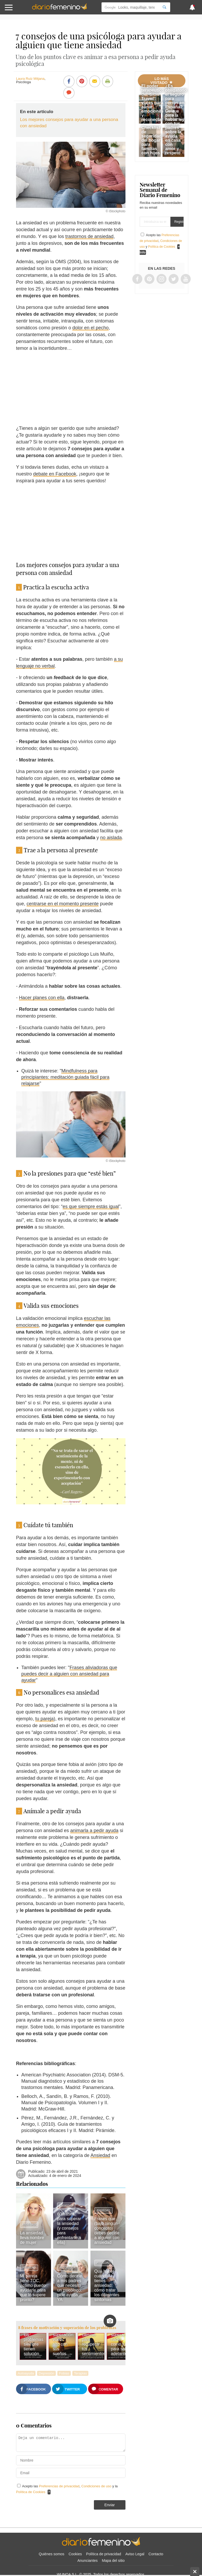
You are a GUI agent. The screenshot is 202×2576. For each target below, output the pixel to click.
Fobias (64, 2373)
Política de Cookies (30, 2492)
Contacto (156, 2554)
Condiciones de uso (96, 2486)
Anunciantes (87, 2560)
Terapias (80, 2373)
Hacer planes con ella (41, 997)
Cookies (75, 2554)
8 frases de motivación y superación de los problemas (67, 2327)
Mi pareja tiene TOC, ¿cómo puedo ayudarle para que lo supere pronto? (33, 2288)
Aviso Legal (134, 2554)
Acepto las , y (161, 240)
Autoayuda (67, 2267)
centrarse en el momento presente (63, 903)
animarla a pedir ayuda (94, 1830)
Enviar (109, 2505)
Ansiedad (100, 2155)
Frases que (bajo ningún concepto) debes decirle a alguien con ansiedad (106, 2231)
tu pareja (44, 1718)
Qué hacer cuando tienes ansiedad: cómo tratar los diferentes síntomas (106, 2285)
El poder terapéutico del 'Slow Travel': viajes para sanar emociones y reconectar (153, 103)
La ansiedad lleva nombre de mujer (32, 2238)
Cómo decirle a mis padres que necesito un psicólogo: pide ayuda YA (69, 2288)
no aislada (111, 837)
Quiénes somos (51, 2554)
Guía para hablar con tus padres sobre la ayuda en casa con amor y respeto (173, 132)
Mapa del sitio (113, 2560)
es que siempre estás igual (91, 1206)
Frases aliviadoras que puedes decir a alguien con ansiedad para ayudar (69, 1674)
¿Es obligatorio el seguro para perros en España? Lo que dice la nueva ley (176, 103)
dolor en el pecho (90, 327)
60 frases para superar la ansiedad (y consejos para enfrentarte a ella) (69, 2228)
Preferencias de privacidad (59, 2486)
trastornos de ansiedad (89, 236)
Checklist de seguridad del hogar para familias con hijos (151, 140)
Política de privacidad (103, 2554)
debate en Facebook (54, 474)
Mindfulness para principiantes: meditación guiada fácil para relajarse (65, 1077)
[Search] (164, 7)
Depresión (46, 2373)
